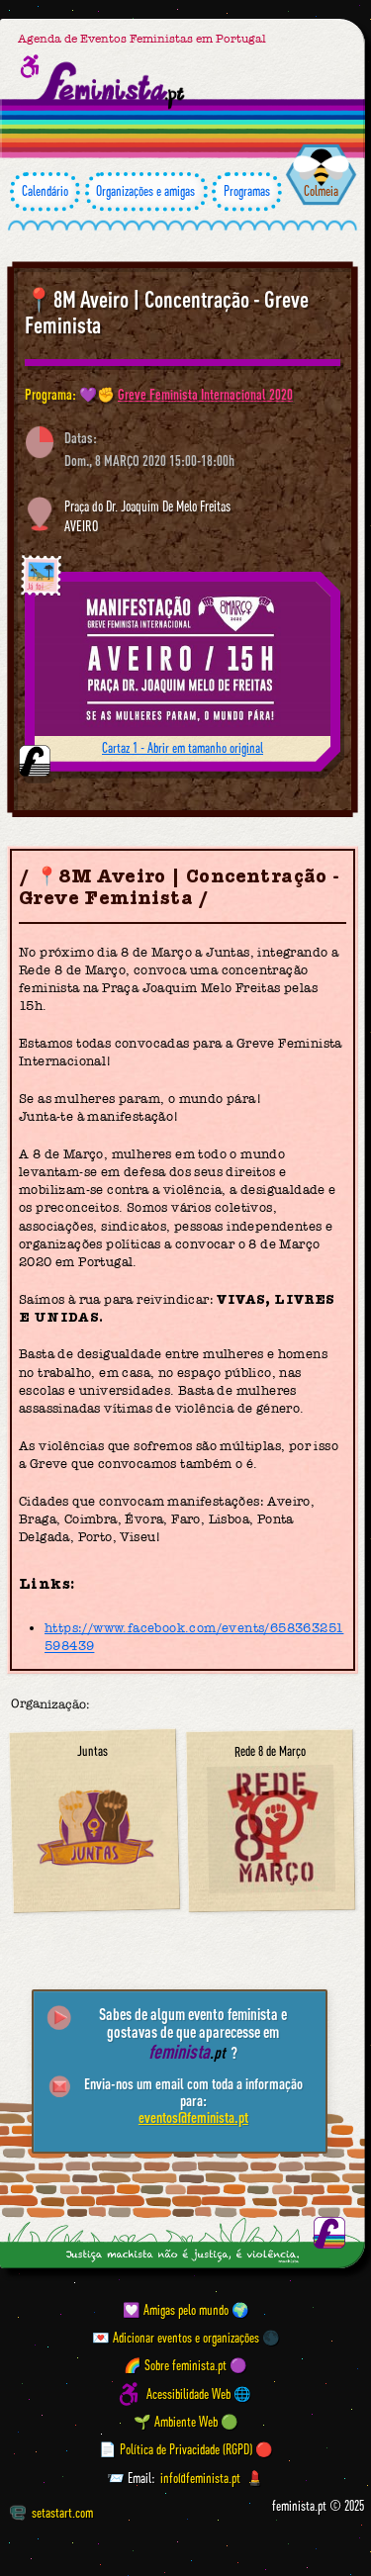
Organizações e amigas (146, 191)
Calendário (45, 191)
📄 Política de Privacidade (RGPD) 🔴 (186, 2449)
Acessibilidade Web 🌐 (198, 2394)
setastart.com (51, 2513)
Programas (247, 191)
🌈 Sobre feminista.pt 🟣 (185, 2366)
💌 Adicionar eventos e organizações (175, 2338)
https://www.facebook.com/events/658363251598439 (194, 1636)
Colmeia (321, 191)
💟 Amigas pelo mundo (176, 2310)
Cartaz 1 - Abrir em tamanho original (182, 748)
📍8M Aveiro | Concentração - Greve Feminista (167, 311)
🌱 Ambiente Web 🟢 (186, 2422)
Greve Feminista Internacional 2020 (205, 394)
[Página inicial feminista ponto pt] (112, 86)
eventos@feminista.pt (193, 2117)
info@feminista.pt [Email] (200, 2478)
